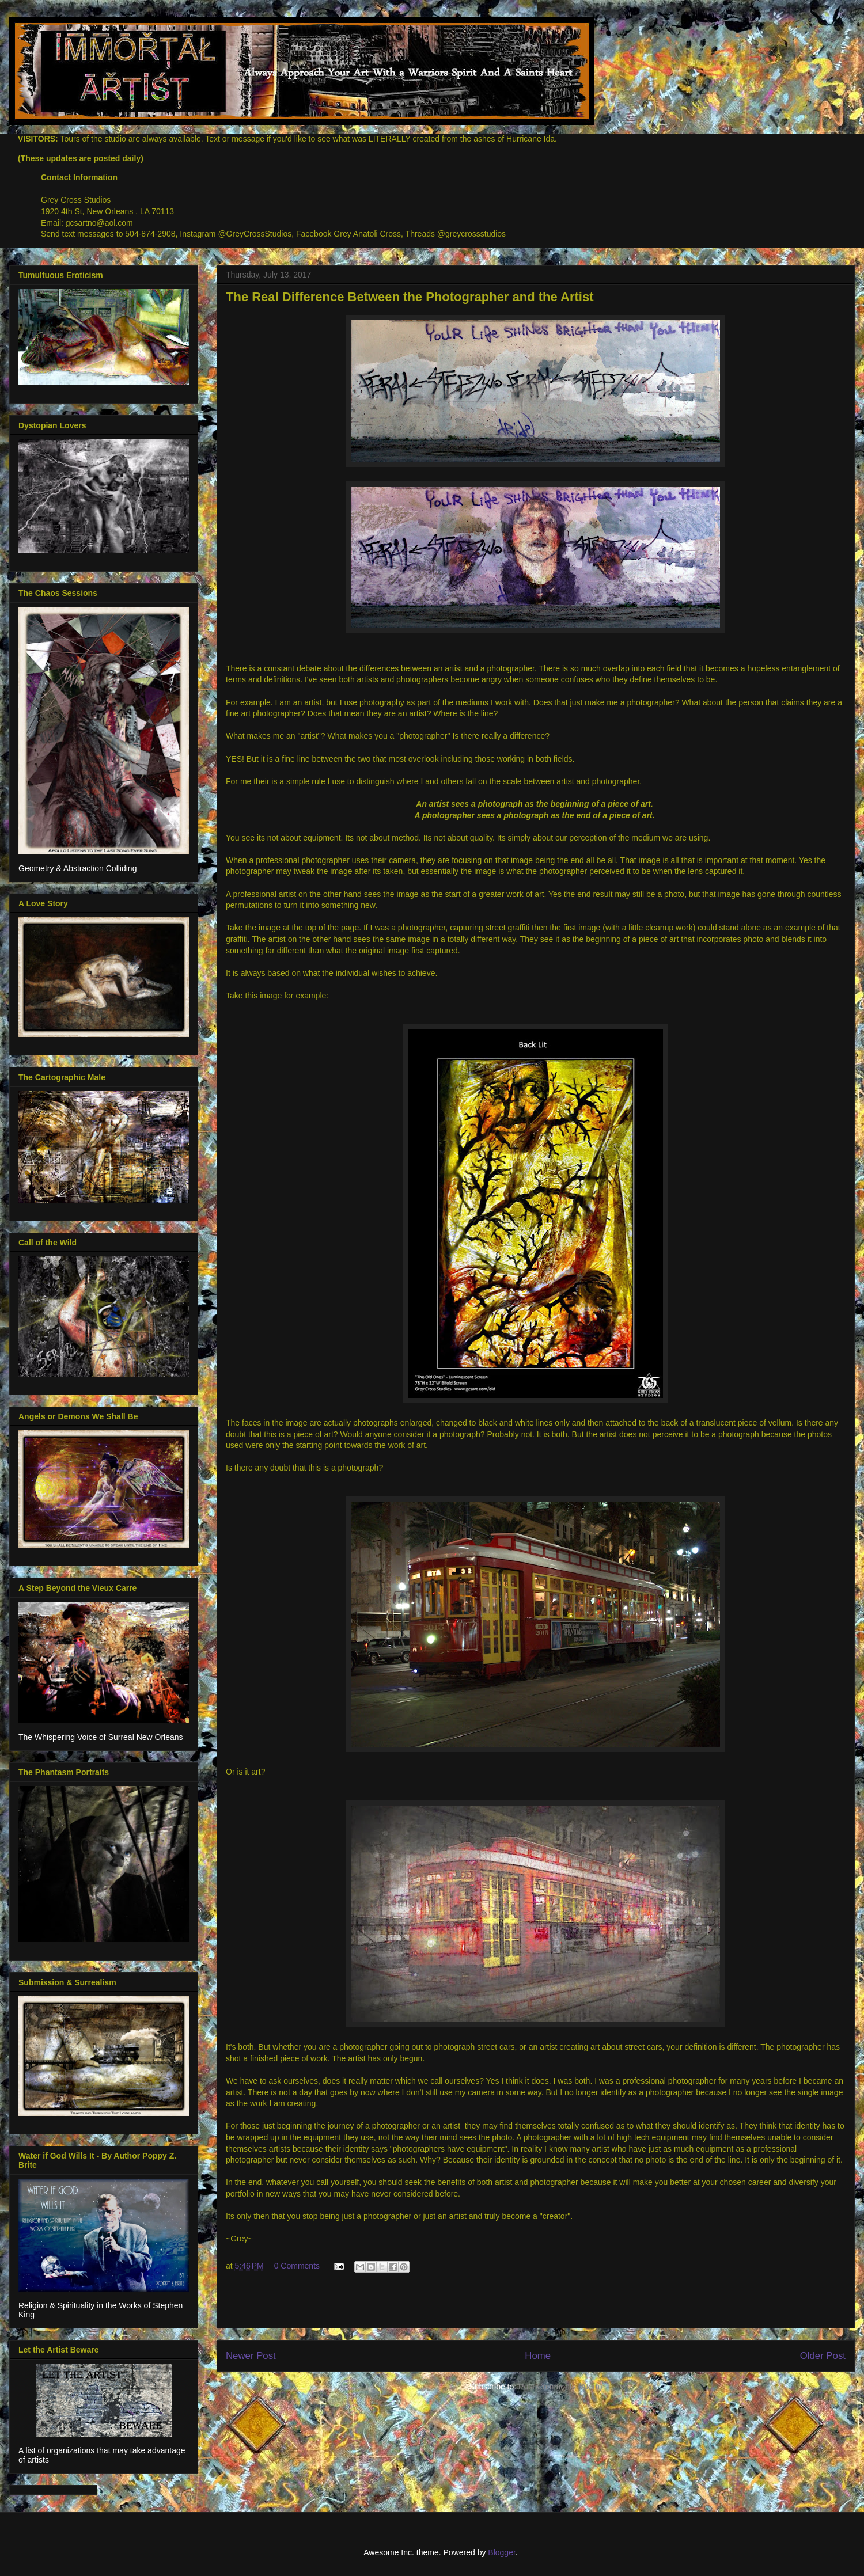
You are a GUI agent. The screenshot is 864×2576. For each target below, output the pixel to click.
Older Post (823, 2355)
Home (538, 2355)
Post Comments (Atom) (560, 2386)
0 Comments (297, 2265)
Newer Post (251, 2355)
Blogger (501, 2552)
